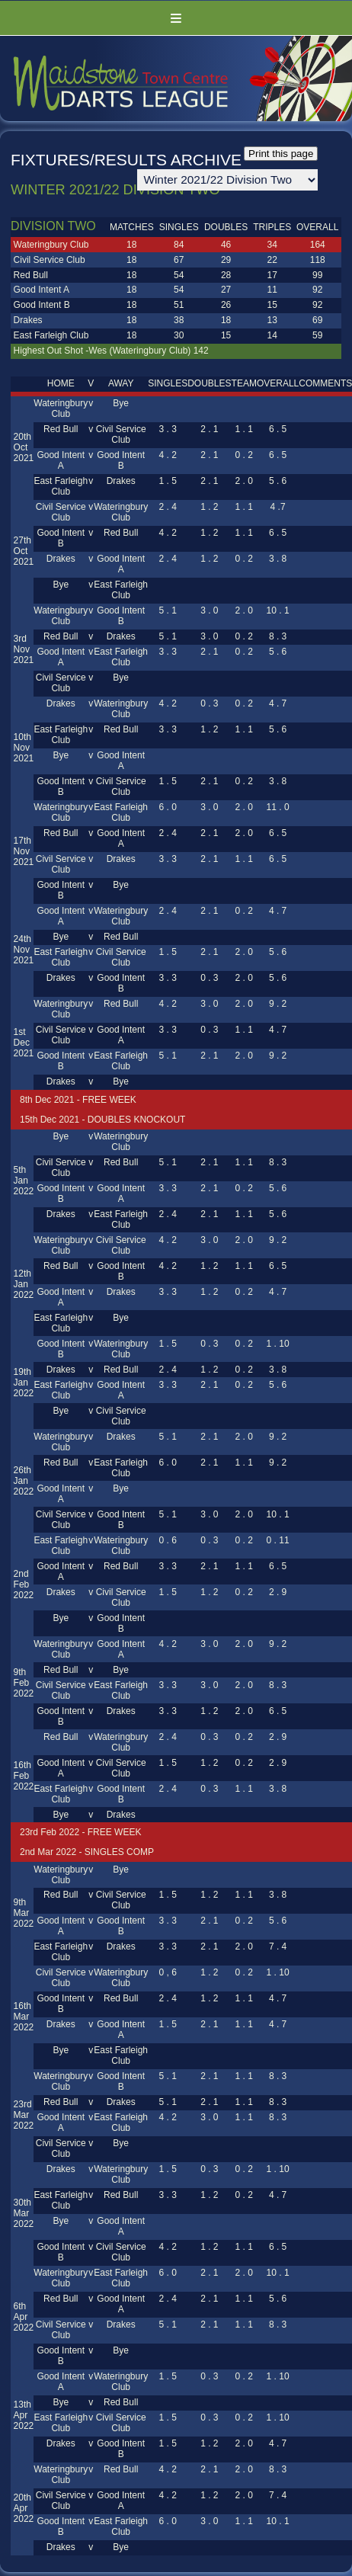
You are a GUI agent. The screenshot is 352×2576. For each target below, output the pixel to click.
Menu (176, 18)
